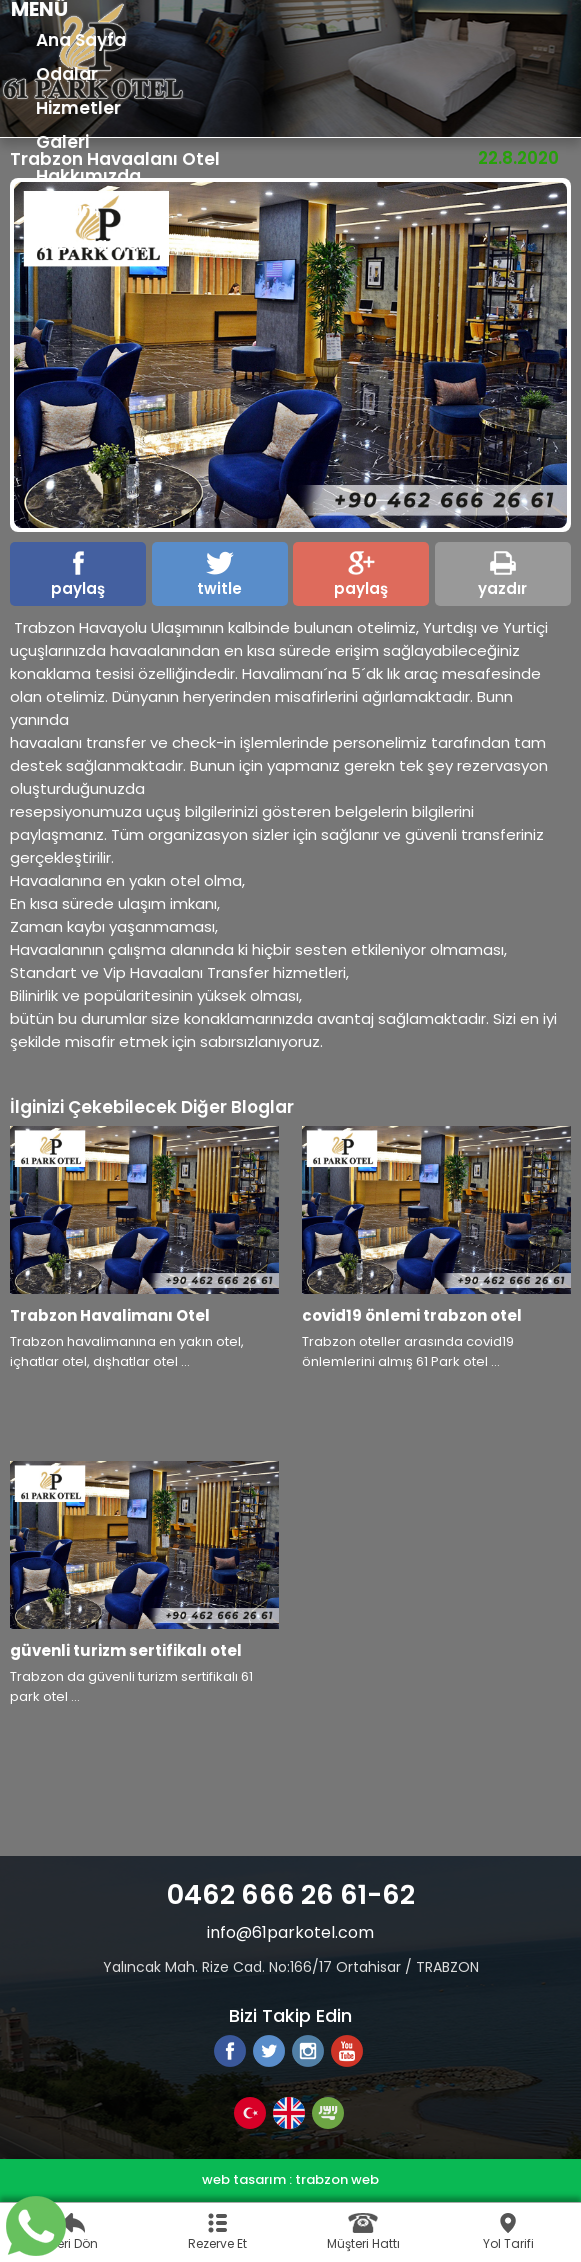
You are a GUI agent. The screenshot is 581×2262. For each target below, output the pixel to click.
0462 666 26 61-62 (291, 1894)
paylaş (78, 575)
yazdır (502, 575)
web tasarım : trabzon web (290, 2179)
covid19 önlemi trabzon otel (412, 1315)
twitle (219, 575)
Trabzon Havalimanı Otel (110, 1315)
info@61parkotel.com (290, 1932)
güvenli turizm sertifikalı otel (126, 1650)
